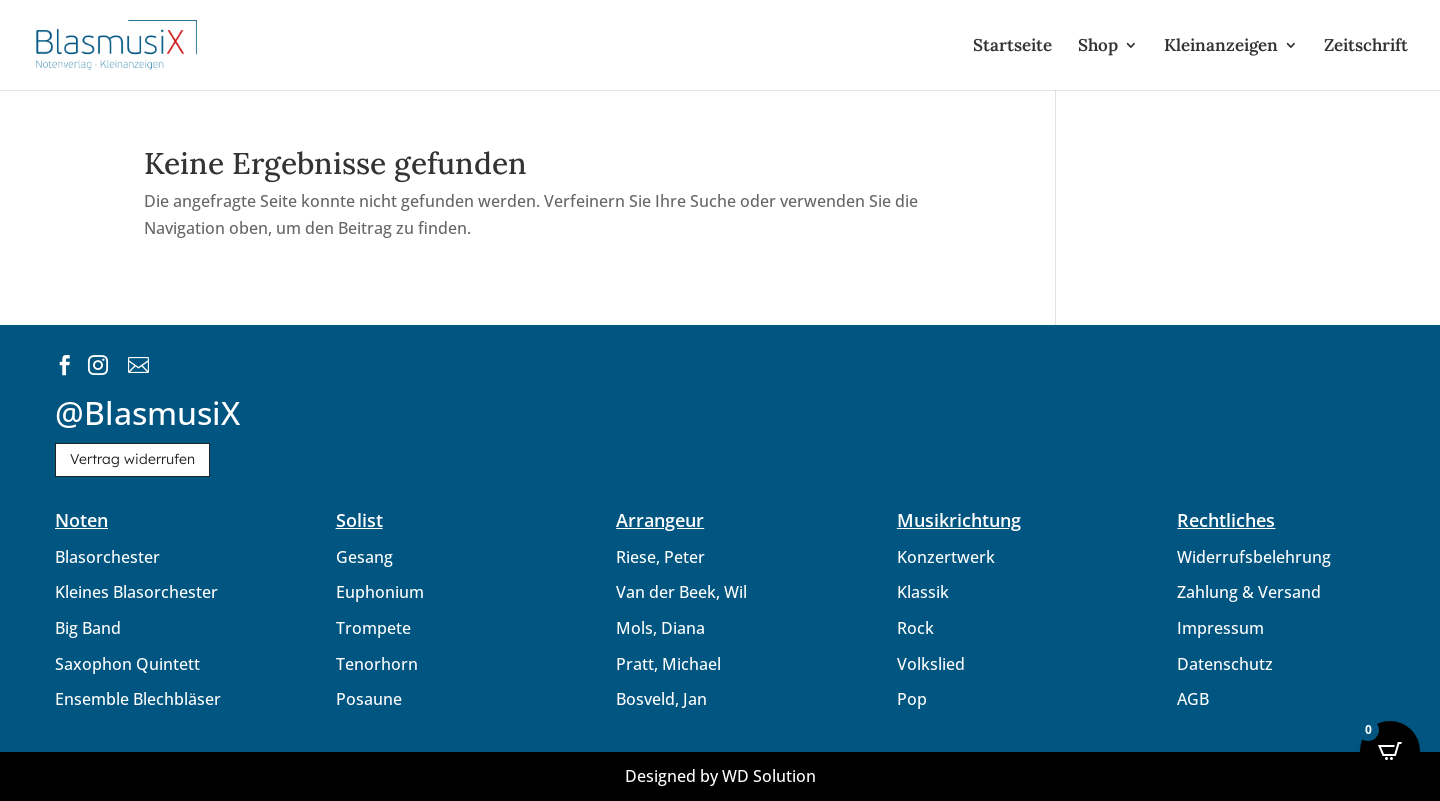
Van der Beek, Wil (681, 592)
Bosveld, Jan (661, 699)
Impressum (1220, 628)
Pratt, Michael (668, 664)
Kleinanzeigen (1221, 47)
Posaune (369, 699)
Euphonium (380, 592)
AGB (1193, 699)
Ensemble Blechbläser (138, 699)
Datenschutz (1225, 664)
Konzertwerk (946, 557)
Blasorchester (107, 557)
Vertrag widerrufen (132, 459)
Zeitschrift (1366, 47)
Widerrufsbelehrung (1254, 557)
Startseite (1012, 47)
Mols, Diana (660, 628)
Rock (915, 628)
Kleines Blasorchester (136, 592)
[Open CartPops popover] (1390, 751)
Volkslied (931, 664)
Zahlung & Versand (1249, 592)
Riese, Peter (660, 557)
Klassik (923, 592)
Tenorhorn (377, 664)
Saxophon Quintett (127, 664)
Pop (912, 699)
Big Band (88, 628)
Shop (1098, 47)
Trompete (373, 628)
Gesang (364, 557)
